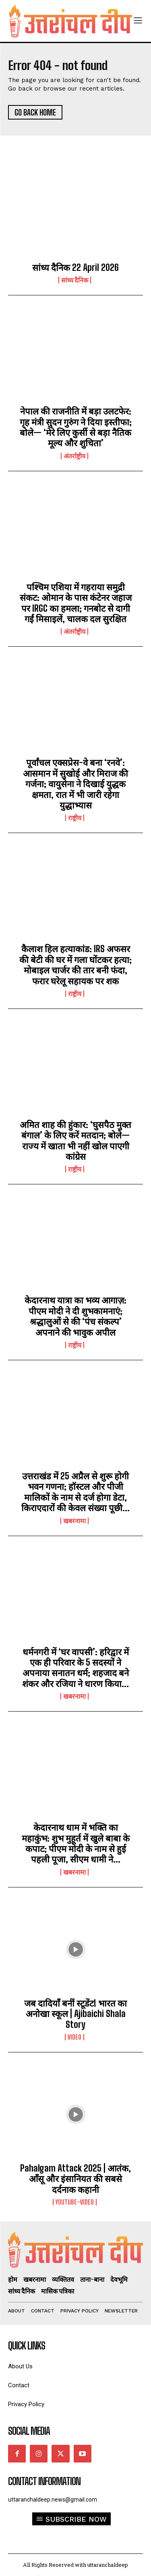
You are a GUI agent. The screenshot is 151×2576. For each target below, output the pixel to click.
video (74, 2037)
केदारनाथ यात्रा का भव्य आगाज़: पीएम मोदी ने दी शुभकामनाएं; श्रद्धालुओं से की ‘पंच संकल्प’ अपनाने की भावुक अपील (75, 1316)
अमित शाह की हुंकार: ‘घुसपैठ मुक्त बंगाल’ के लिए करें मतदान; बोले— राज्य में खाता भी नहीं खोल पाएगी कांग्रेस (75, 1140)
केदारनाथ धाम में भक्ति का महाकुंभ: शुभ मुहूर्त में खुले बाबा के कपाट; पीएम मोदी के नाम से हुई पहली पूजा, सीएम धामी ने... (76, 1843)
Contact (18, 2385)
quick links (26, 2346)
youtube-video (75, 2202)
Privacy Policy (26, 2404)
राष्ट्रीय (74, 818)
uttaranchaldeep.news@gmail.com (52, 2499)
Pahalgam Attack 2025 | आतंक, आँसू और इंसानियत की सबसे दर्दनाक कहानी (75, 2179)
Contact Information (44, 2481)
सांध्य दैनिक (74, 280)
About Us (20, 2367)
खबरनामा (74, 1521)
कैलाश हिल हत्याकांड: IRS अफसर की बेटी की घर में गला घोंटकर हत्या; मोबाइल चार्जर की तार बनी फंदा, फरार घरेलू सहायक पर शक (75, 964)
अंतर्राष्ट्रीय (74, 456)
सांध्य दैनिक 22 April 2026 (75, 267)
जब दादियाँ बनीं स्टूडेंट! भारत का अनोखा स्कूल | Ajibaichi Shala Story (75, 2014)
